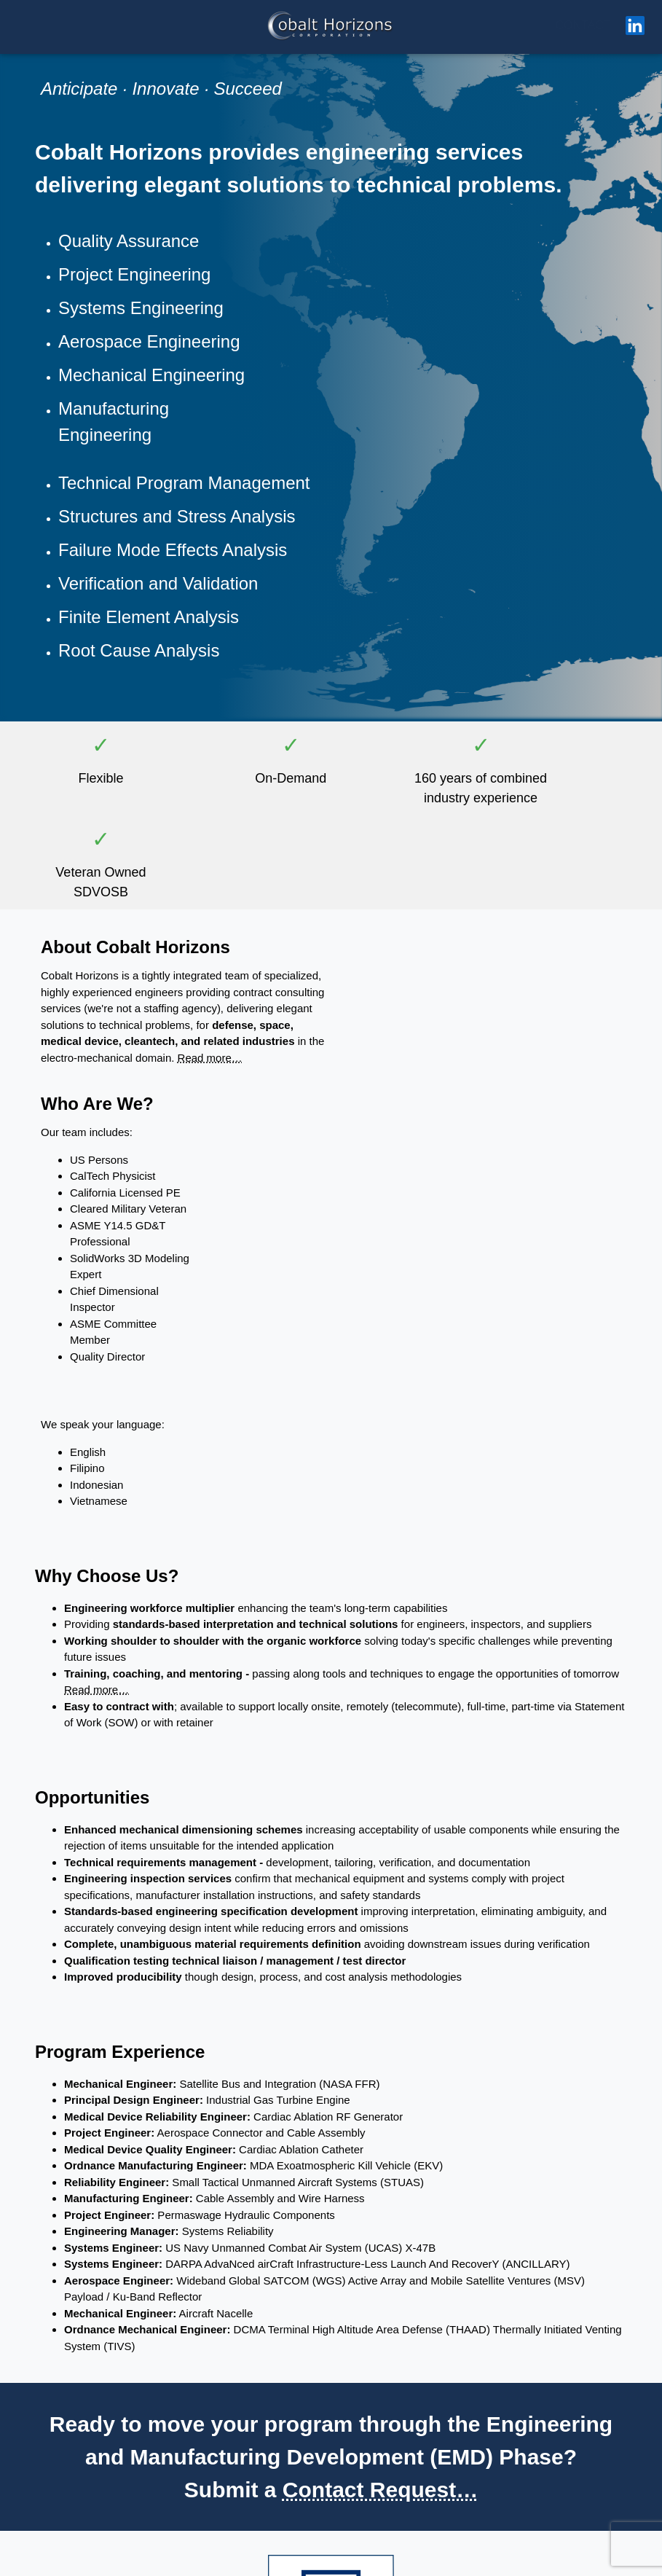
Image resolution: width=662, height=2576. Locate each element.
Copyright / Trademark (302, 2561)
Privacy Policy (375, 2561)
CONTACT (582, 25)
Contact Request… (380, 1990)
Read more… (173, 843)
